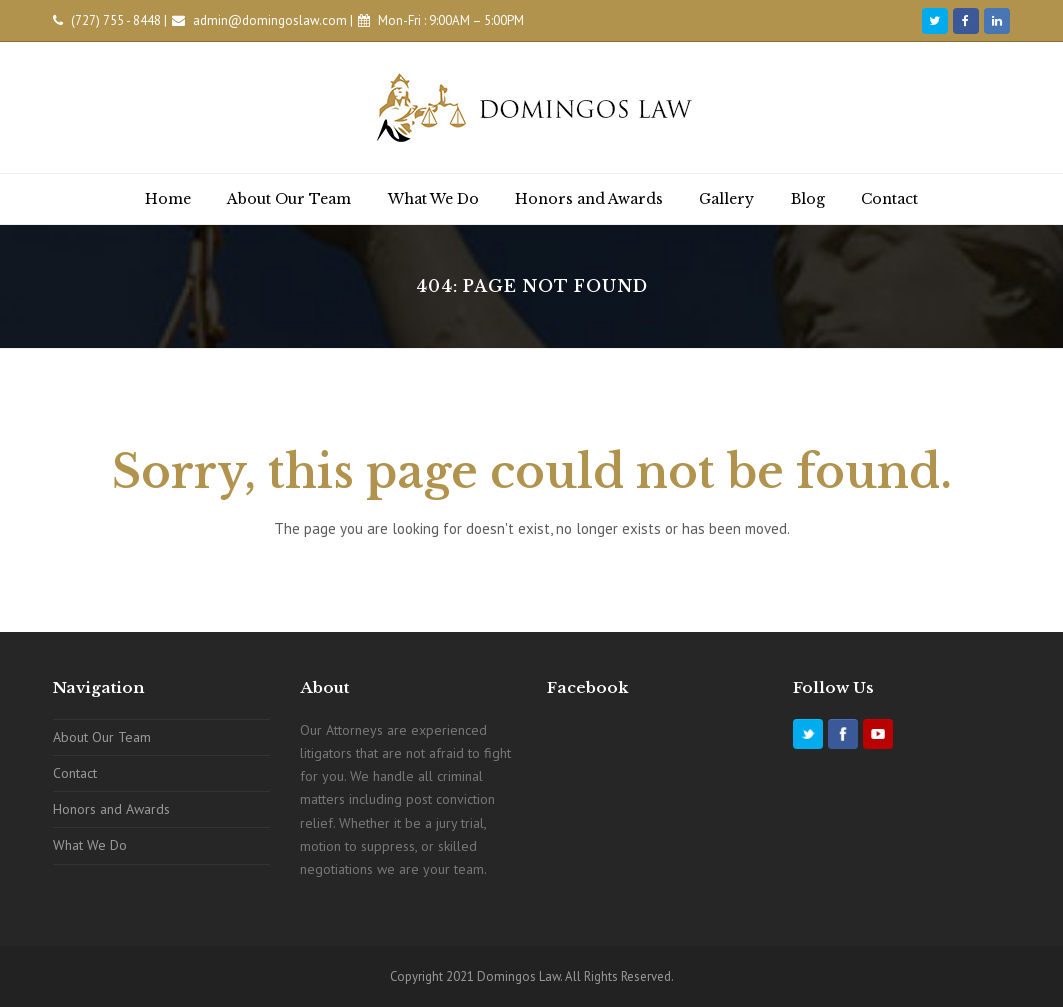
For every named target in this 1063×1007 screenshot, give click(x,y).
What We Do (90, 845)
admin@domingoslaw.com (270, 20)
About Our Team (102, 737)
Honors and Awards (111, 809)
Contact (75, 773)
